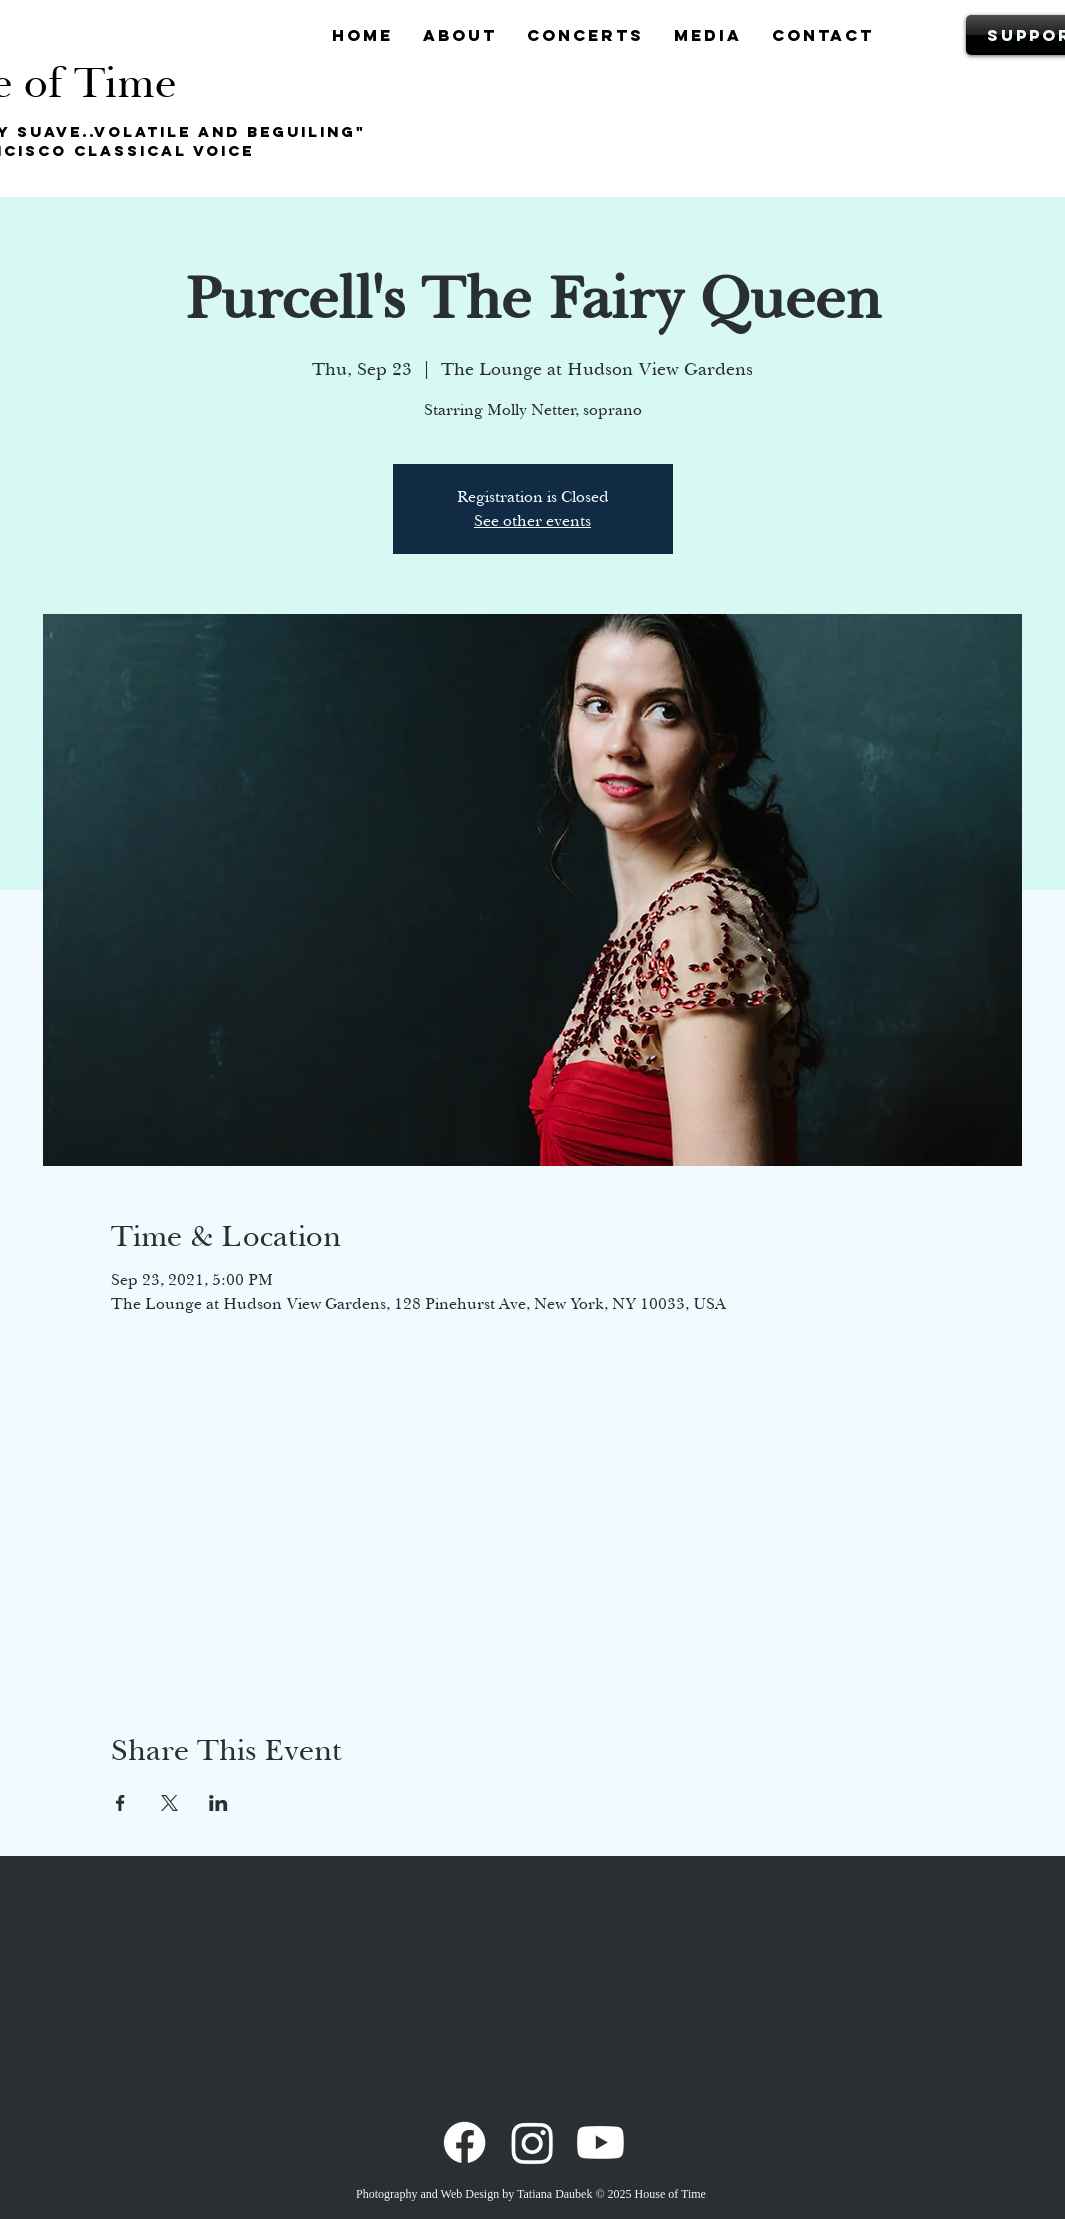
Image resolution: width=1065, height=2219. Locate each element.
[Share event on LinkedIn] (218, 1803)
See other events (532, 521)
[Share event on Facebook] (120, 1803)
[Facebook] (464, 2142)
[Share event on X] (169, 1803)
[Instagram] (532, 2142)
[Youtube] (600, 2142)
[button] (460, 35)
